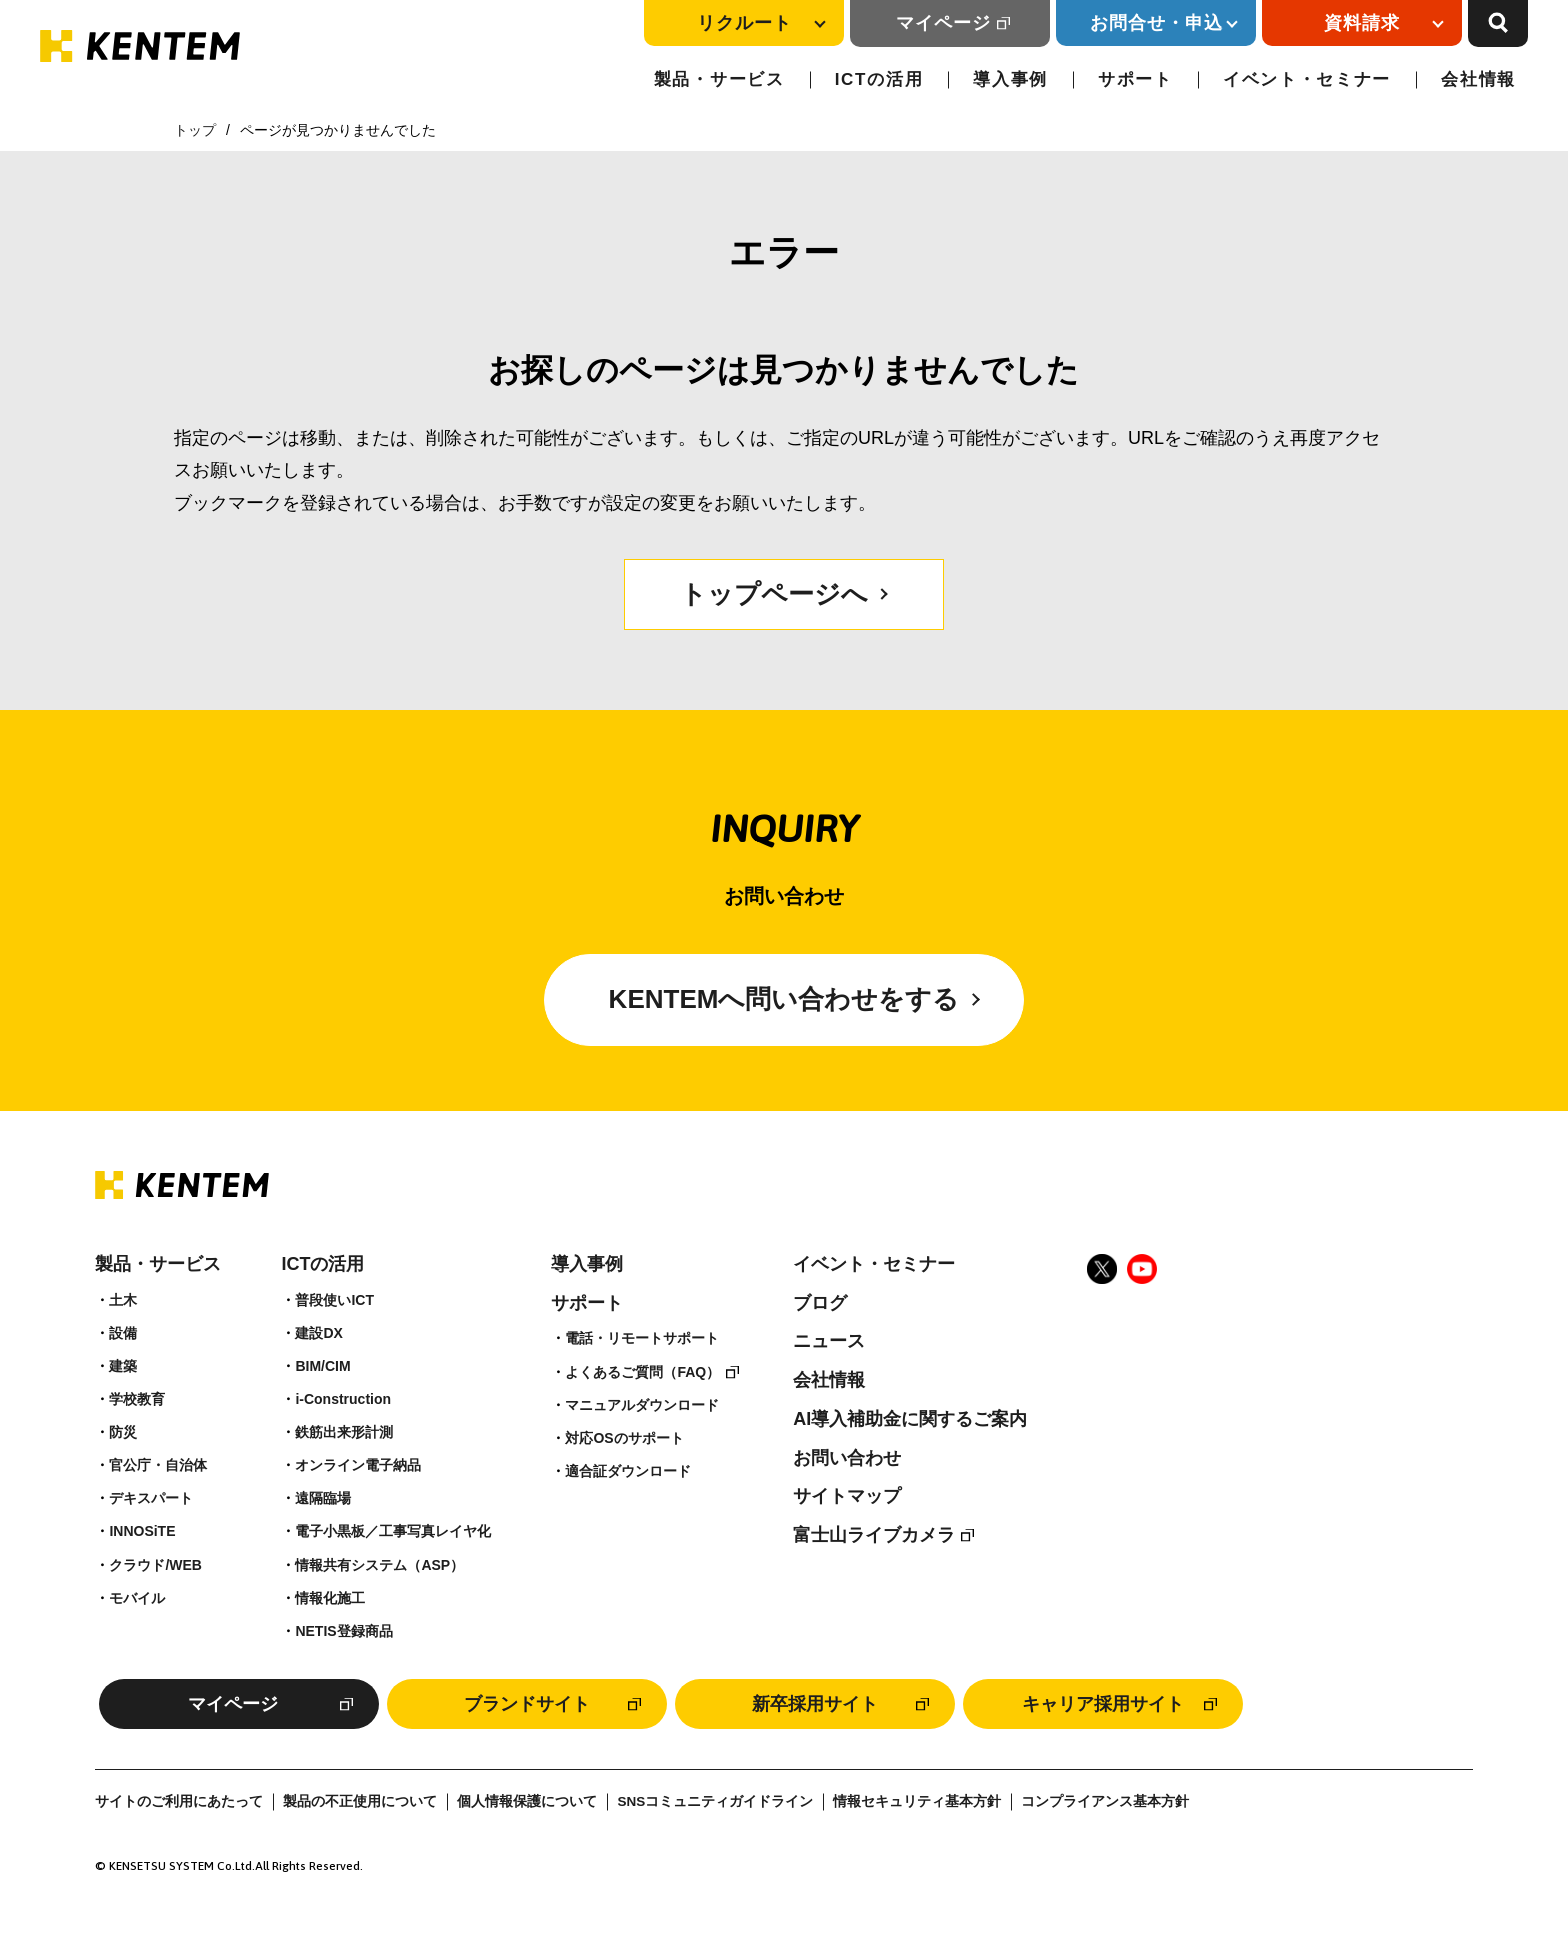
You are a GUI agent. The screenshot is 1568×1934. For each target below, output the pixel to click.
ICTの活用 (879, 79)
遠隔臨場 (323, 1498)
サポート (1135, 79)
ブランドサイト (527, 1704)
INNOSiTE (142, 1531)
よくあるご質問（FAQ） (642, 1372)
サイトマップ (847, 1496)
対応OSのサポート (624, 1438)
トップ (195, 130)
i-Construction (343, 1399)
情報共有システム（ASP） (379, 1565)
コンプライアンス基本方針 (1105, 1801)
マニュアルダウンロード (642, 1405)
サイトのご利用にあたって (179, 1801)
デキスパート (151, 1498)
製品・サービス (719, 79)
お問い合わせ (847, 1458)
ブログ (820, 1303)
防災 (123, 1432)
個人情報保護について (527, 1801)
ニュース (829, 1341)
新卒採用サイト (815, 1704)
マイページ (943, 23)
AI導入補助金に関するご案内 (910, 1419)
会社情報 (1478, 79)
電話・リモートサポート (642, 1338)
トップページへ (774, 594)
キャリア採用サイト (1103, 1704)
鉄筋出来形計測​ (344, 1432)
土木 (123, 1300)
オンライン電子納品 (358, 1465)
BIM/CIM (322, 1366)
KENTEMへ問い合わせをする (784, 999)
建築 (123, 1366)
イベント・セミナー (1307, 79)
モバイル (137, 1598)
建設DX (318, 1333)
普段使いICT (334, 1300)
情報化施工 (330, 1598)
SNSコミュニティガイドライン (715, 1801)
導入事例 (1010, 79)
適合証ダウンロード (628, 1471)
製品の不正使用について (360, 1801)
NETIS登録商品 (343, 1631)
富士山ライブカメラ (874, 1535)
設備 (123, 1333)
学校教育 (137, 1399)
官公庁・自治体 (158, 1465)
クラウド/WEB (155, 1565)
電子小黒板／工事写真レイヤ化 (393, 1531)
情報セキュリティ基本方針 (917, 1801)
